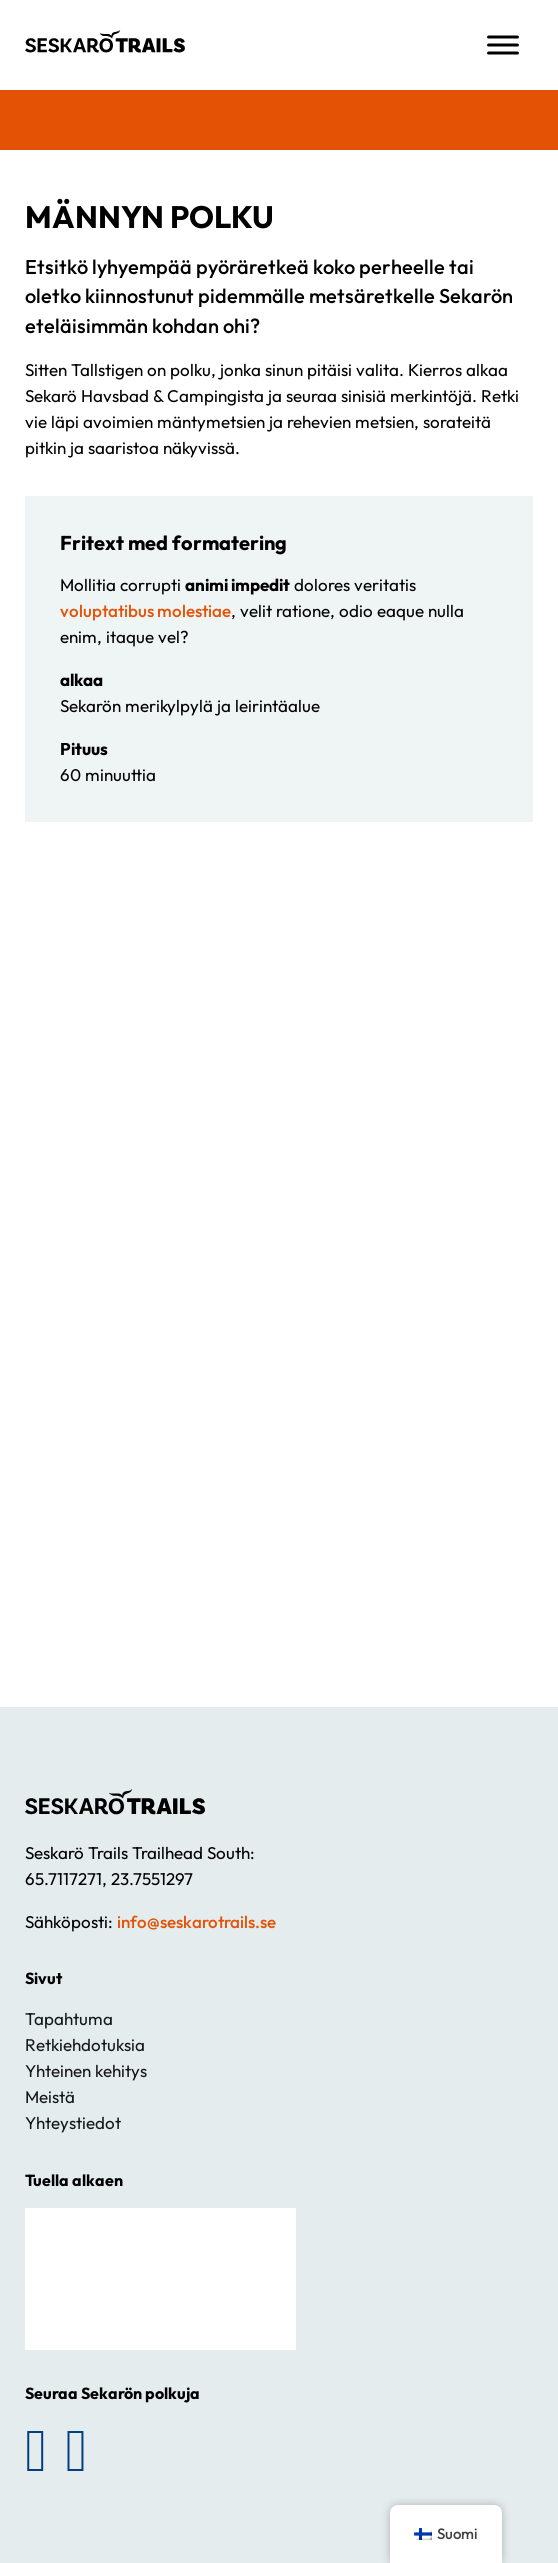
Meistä (50, 2096)
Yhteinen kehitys (86, 2070)
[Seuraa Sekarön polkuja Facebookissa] (36, 2451)
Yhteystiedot (73, 2122)
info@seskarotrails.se (196, 1921)
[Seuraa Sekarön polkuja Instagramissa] (77, 2451)
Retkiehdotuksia (85, 2044)
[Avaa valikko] (503, 45)
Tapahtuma (69, 2018)
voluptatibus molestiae (145, 610)
